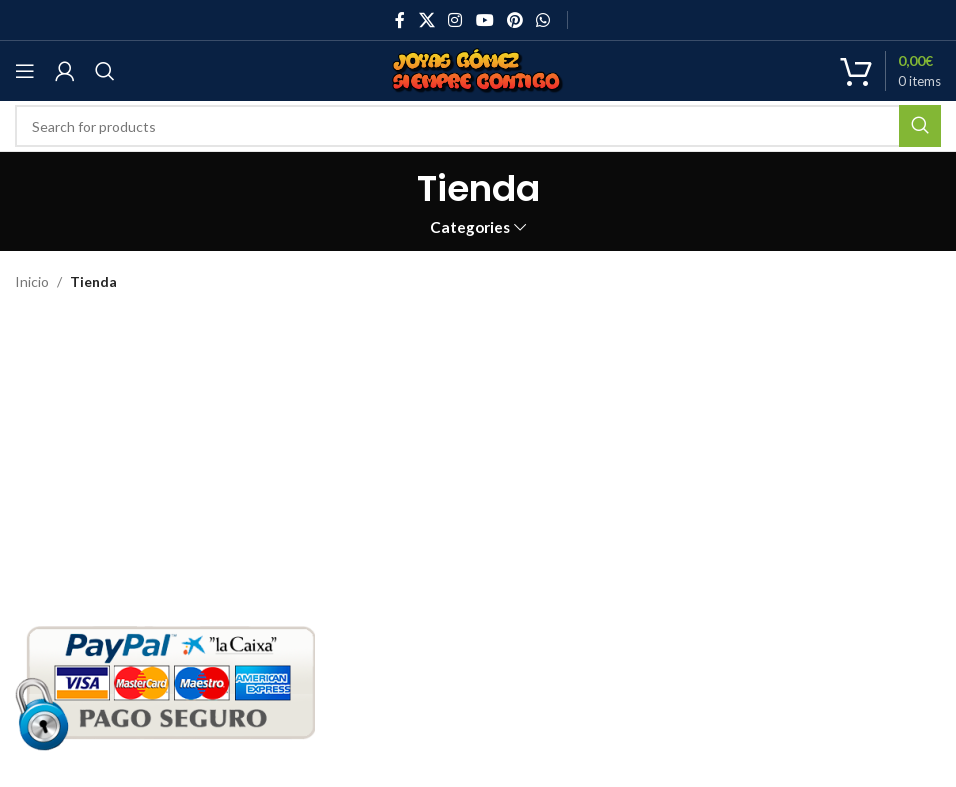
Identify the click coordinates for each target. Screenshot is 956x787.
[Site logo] (477, 69)
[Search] (105, 71)
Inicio (32, 281)
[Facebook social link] (400, 20)
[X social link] (426, 20)
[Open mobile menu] (25, 71)
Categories (470, 227)
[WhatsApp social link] (542, 20)
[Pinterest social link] (514, 20)
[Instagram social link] (455, 20)
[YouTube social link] (484, 20)
